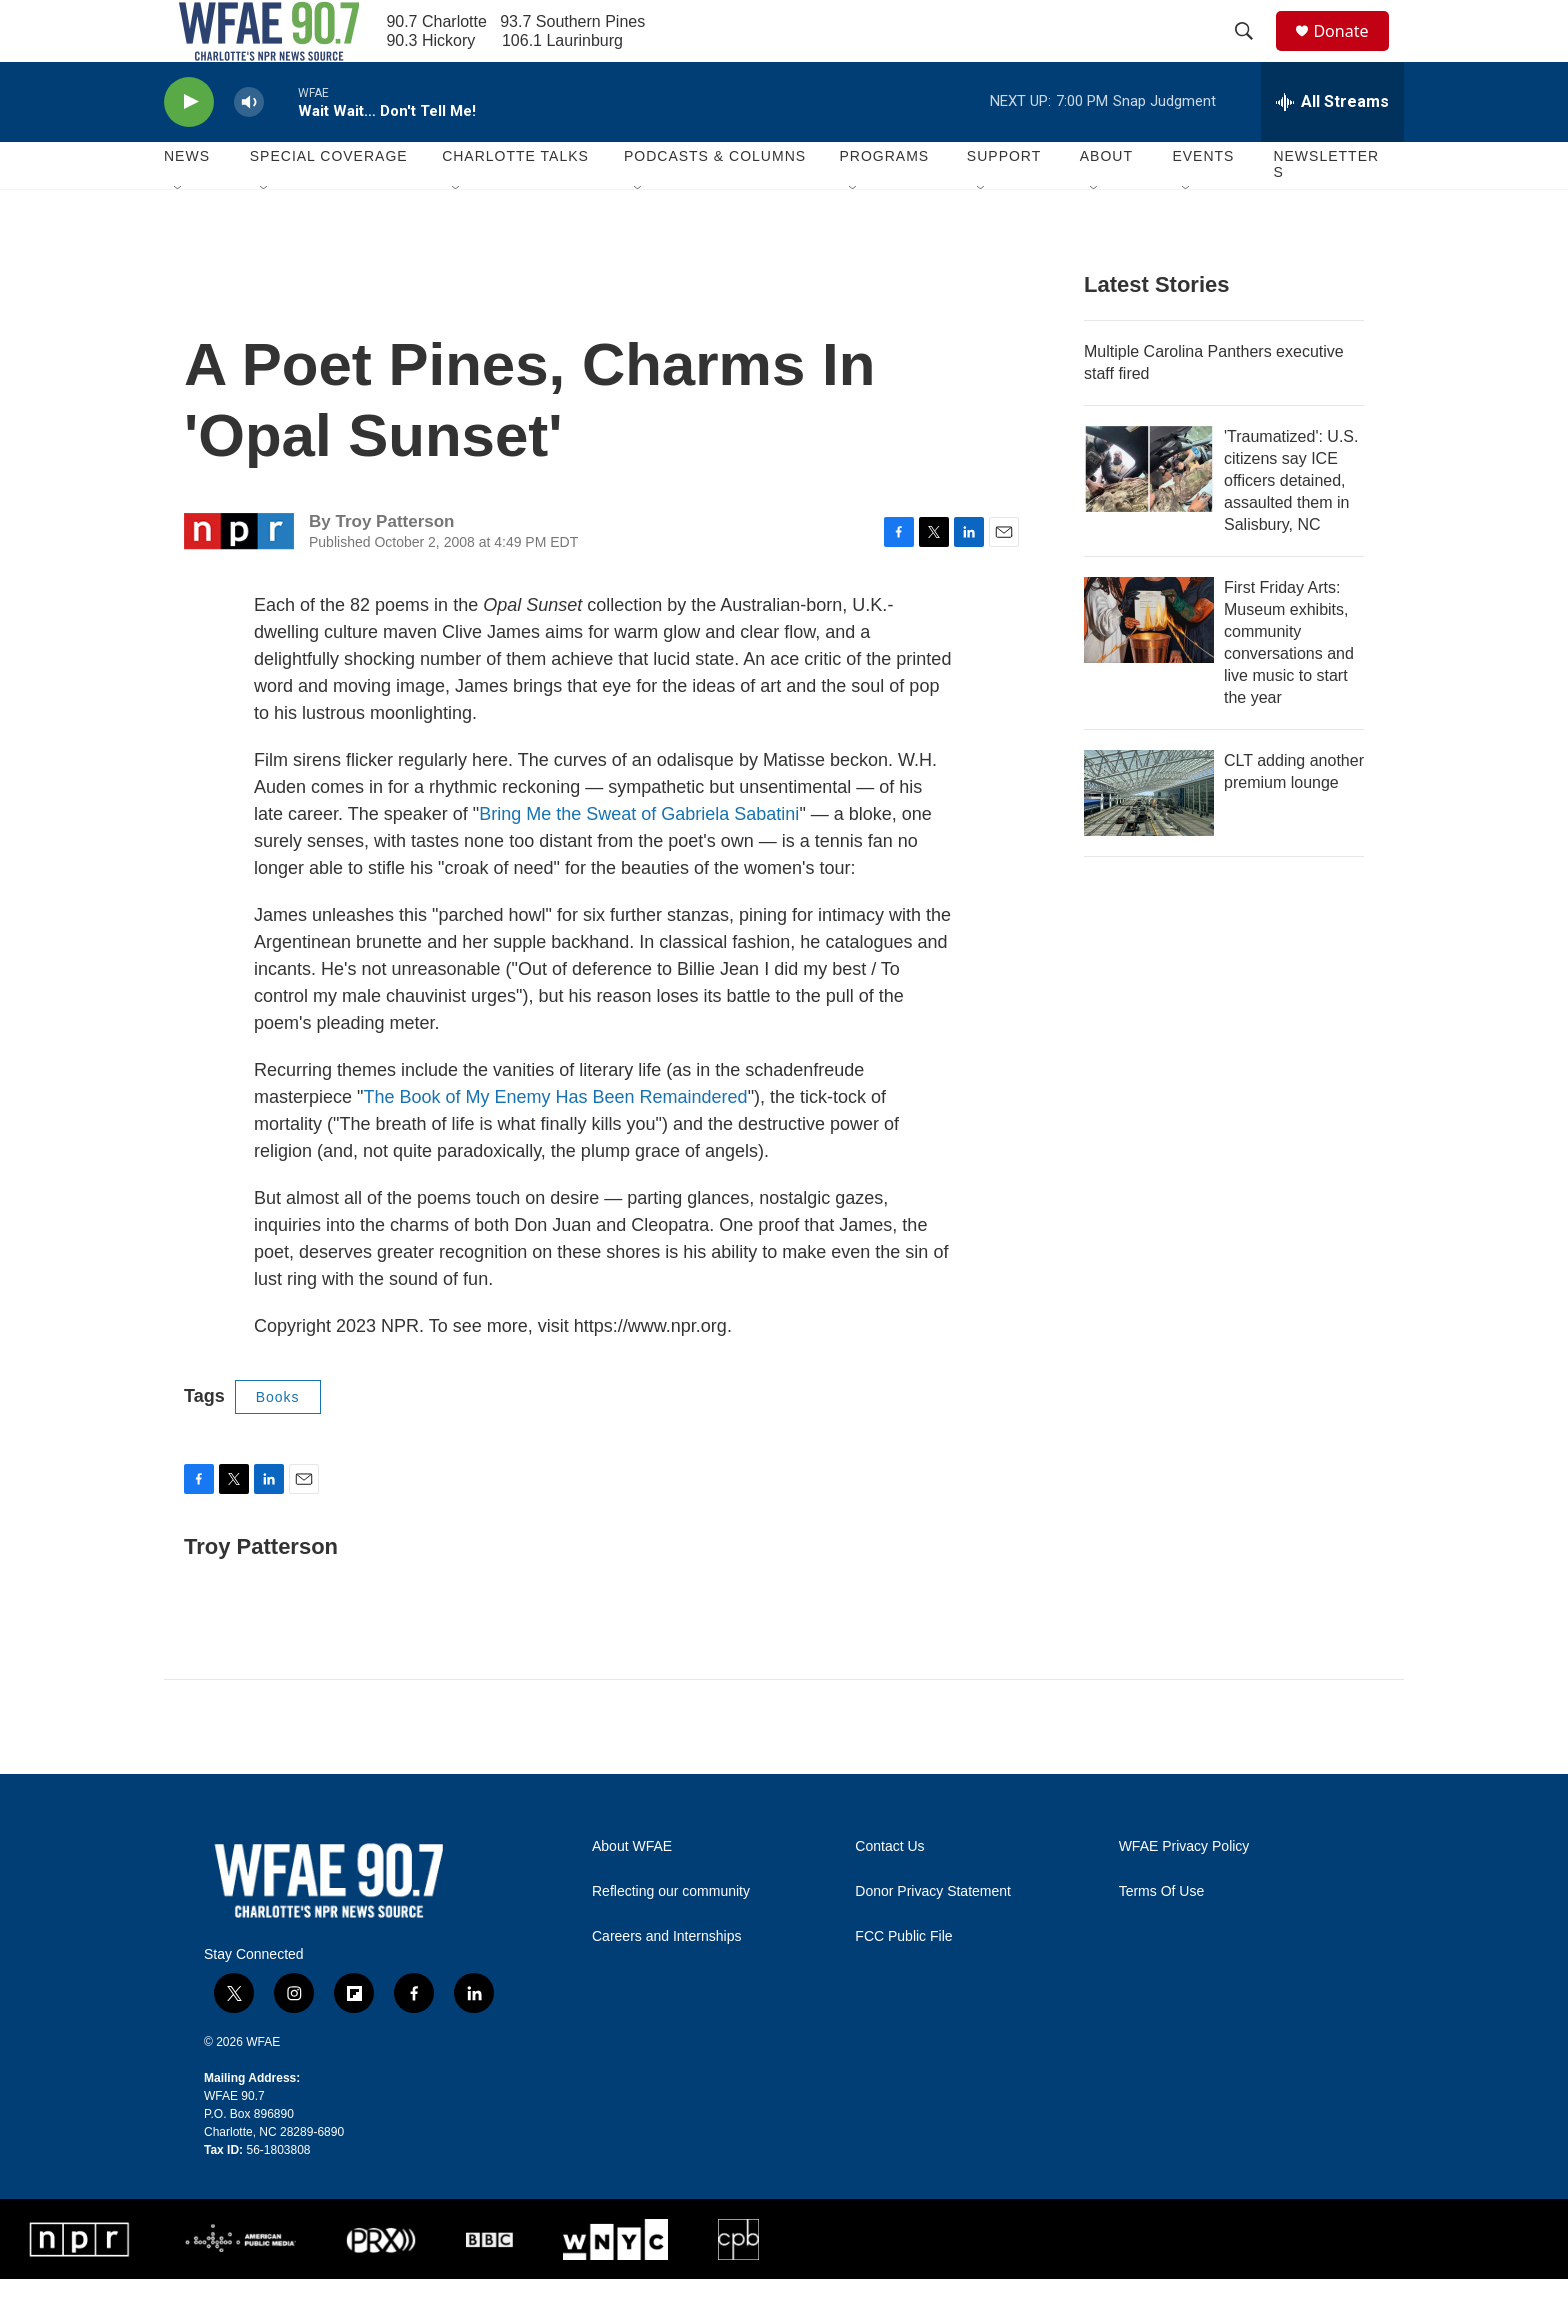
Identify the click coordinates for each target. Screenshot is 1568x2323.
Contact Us (889, 1889)
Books (278, 1440)
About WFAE (632, 1889)
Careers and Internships (666, 1979)
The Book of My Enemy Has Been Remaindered (555, 1140)
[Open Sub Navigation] (179, 232)
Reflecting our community (671, 1934)
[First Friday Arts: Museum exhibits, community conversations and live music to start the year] (1149, 663)
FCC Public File (903, 1979)
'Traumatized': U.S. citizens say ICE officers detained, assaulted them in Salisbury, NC (1291, 523)
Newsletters (1326, 208)
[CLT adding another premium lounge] (1149, 836)
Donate (1353, 52)
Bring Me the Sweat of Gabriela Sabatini (639, 857)
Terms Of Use (1162, 1934)
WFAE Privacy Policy (1184, 1889)
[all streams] (1332, 145)
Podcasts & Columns (715, 200)
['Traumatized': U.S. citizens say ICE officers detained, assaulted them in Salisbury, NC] (1149, 512)
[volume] (249, 145)
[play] (189, 145)
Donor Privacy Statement (933, 1934)
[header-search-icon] (1253, 53)
